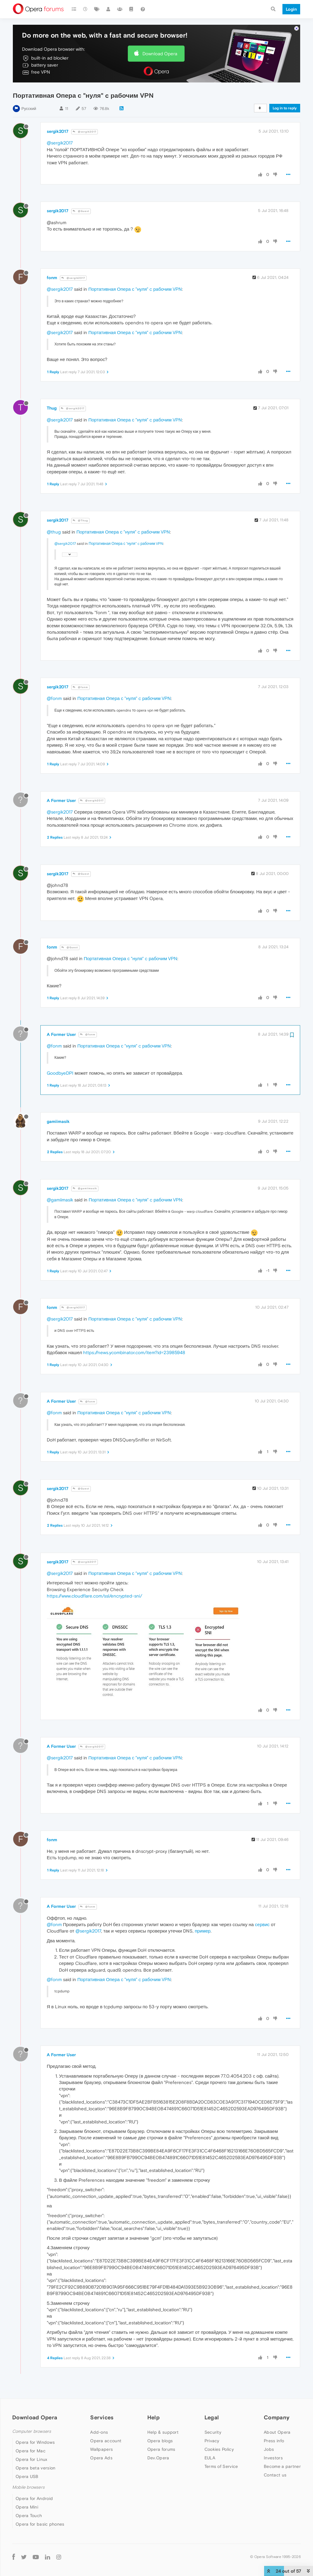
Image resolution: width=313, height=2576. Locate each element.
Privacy (211, 2440)
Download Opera (159, 53)
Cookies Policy (219, 2449)
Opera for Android (34, 2498)
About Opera (277, 2432)
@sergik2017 (84, 131)
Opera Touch (29, 2515)
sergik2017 (57, 131)
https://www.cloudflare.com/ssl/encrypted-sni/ (94, 1595)
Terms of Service (221, 2466)
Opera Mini (27, 2507)
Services (101, 2417)
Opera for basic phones (40, 2524)
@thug (54, 531)
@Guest (81, 211)
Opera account (105, 2440)
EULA (209, 2457)
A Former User (61, 800)
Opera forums (161, 2449)
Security (212, 2432)
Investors (273, 2457)
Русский (28, 108)
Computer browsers (31, 2431)
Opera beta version (35, 2467)
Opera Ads (101, 2457)
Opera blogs (160, 2440)
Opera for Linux (31, 2459)
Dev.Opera (158, 2457)
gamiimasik (58, 1121)
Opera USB (27, 2476)
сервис (262, 1924)
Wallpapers (101, 2449)
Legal (211, 2417)
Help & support (163, 2432)
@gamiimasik (85, 1188)
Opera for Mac (31, 2450)
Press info (274, 2440)
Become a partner (282, 2466)
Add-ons (99, 2432)
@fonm (80, 687)
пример (203, 1930)
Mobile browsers (28, 2487)
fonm (52, 277)
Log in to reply (285, 108)
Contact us (275, 2474)
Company (276, 2417)
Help (153, 2417)
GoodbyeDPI (60, 1073)
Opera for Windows (35, 2442)
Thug (52, 408)
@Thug (80, 520)
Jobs (269, 2449)
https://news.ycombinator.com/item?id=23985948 (134, 1352)
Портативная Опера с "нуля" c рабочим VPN (135, 289)
